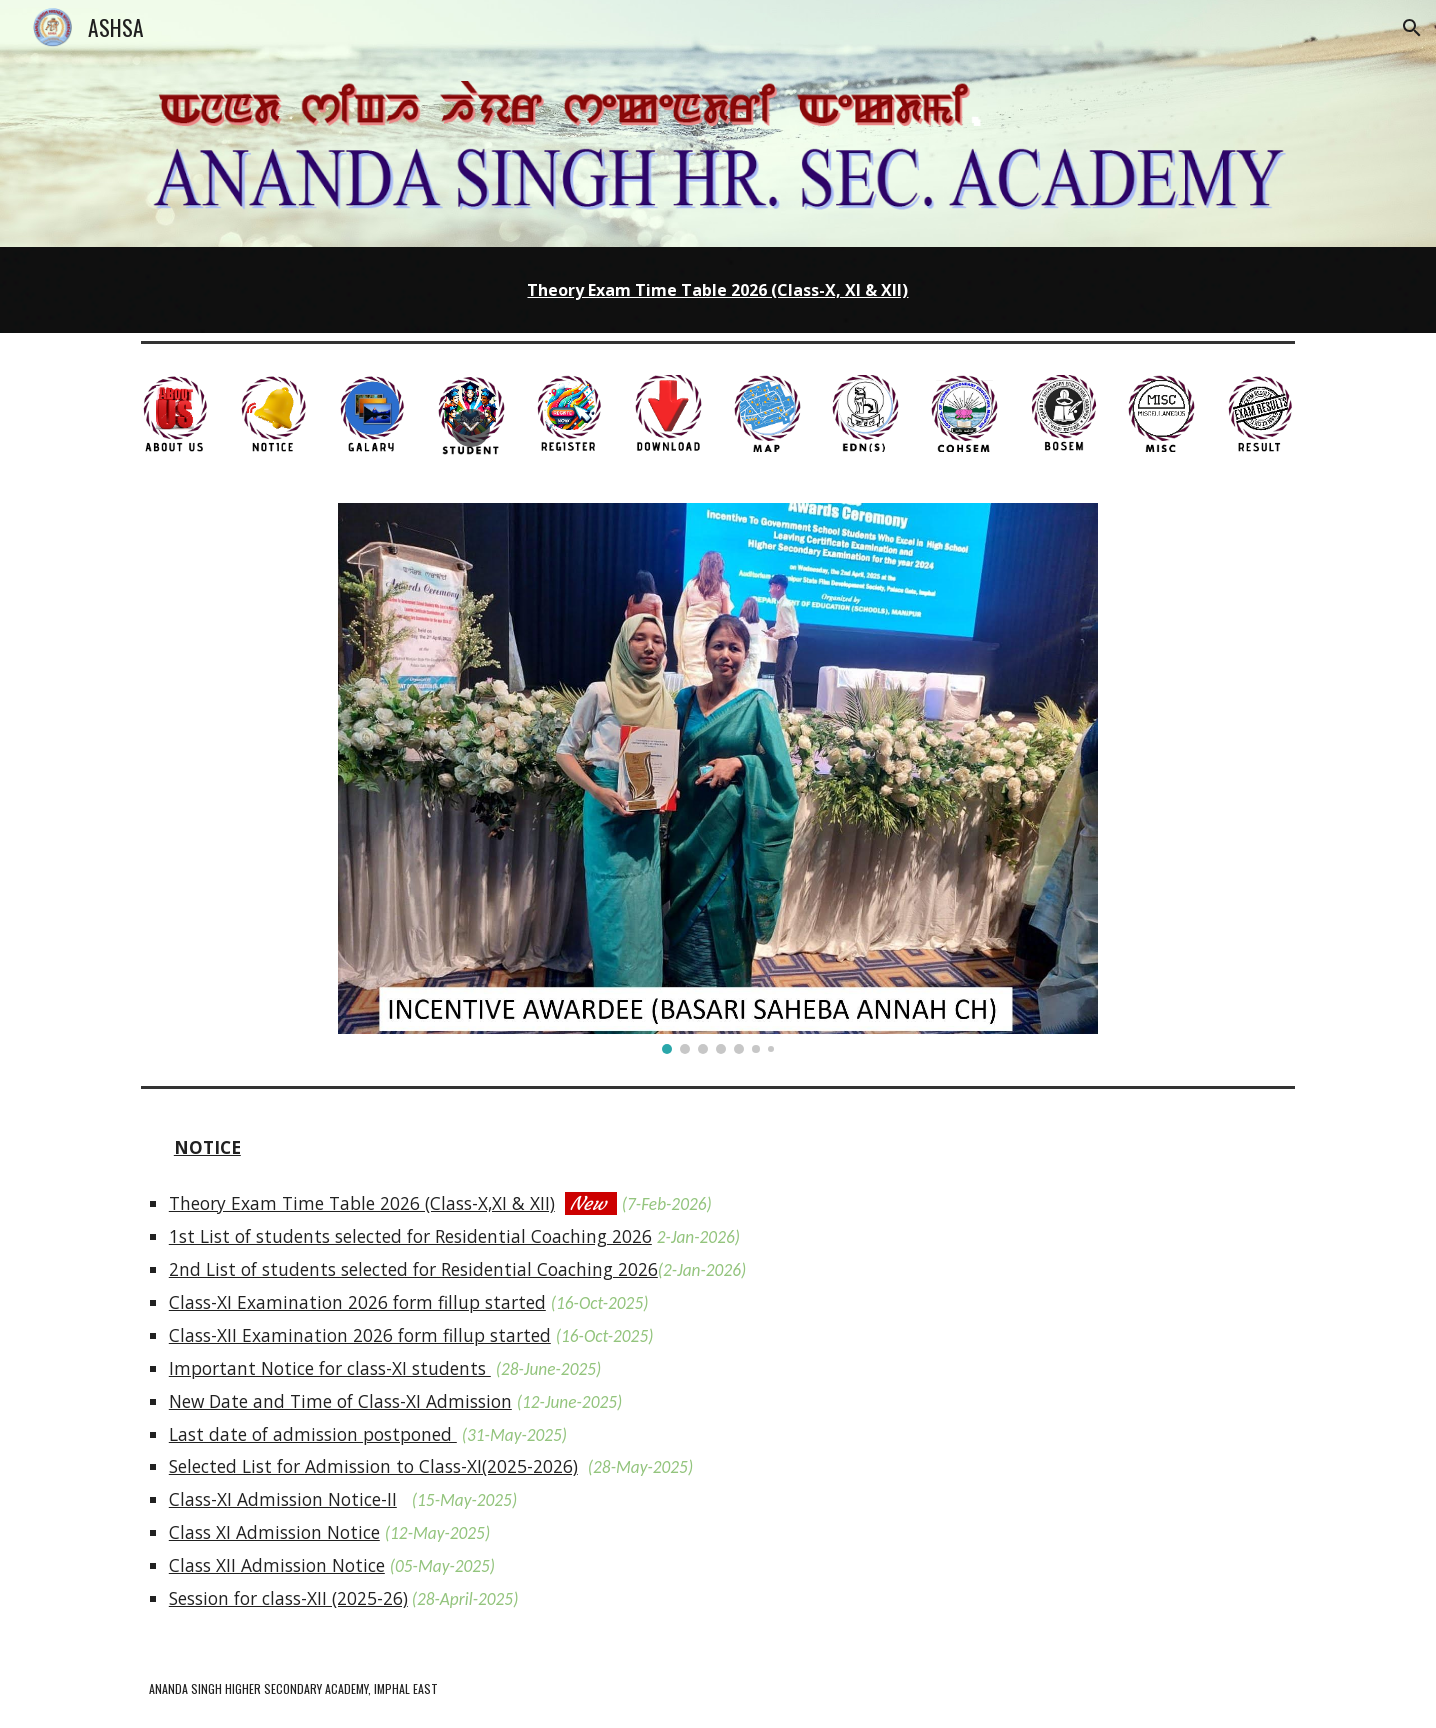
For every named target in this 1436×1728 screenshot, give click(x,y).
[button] (1412, 28)
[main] (717, 289)
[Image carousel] (718, 779)
